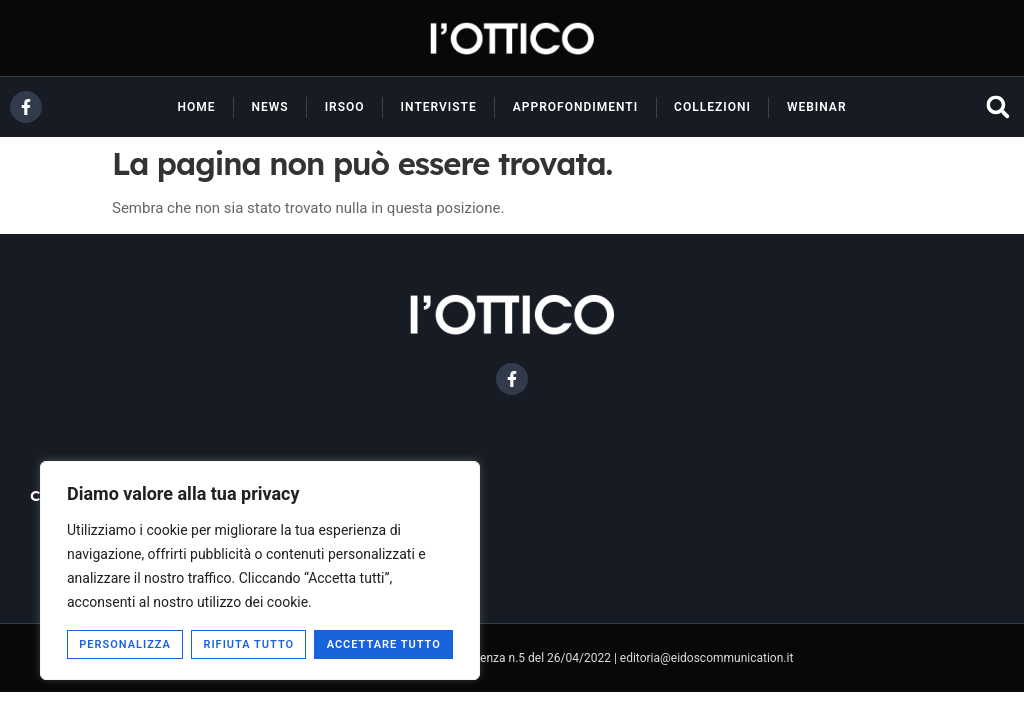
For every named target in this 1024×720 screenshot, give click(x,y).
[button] (997, 107)
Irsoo (345, 107)
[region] (260, 570)
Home (196, 107)
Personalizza (125, 644)
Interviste (439, 107)
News (270, 107)
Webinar (817, 107)
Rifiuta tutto (248, 644)
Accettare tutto (384, 644)
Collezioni (712, 107)
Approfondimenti (575, 107)
